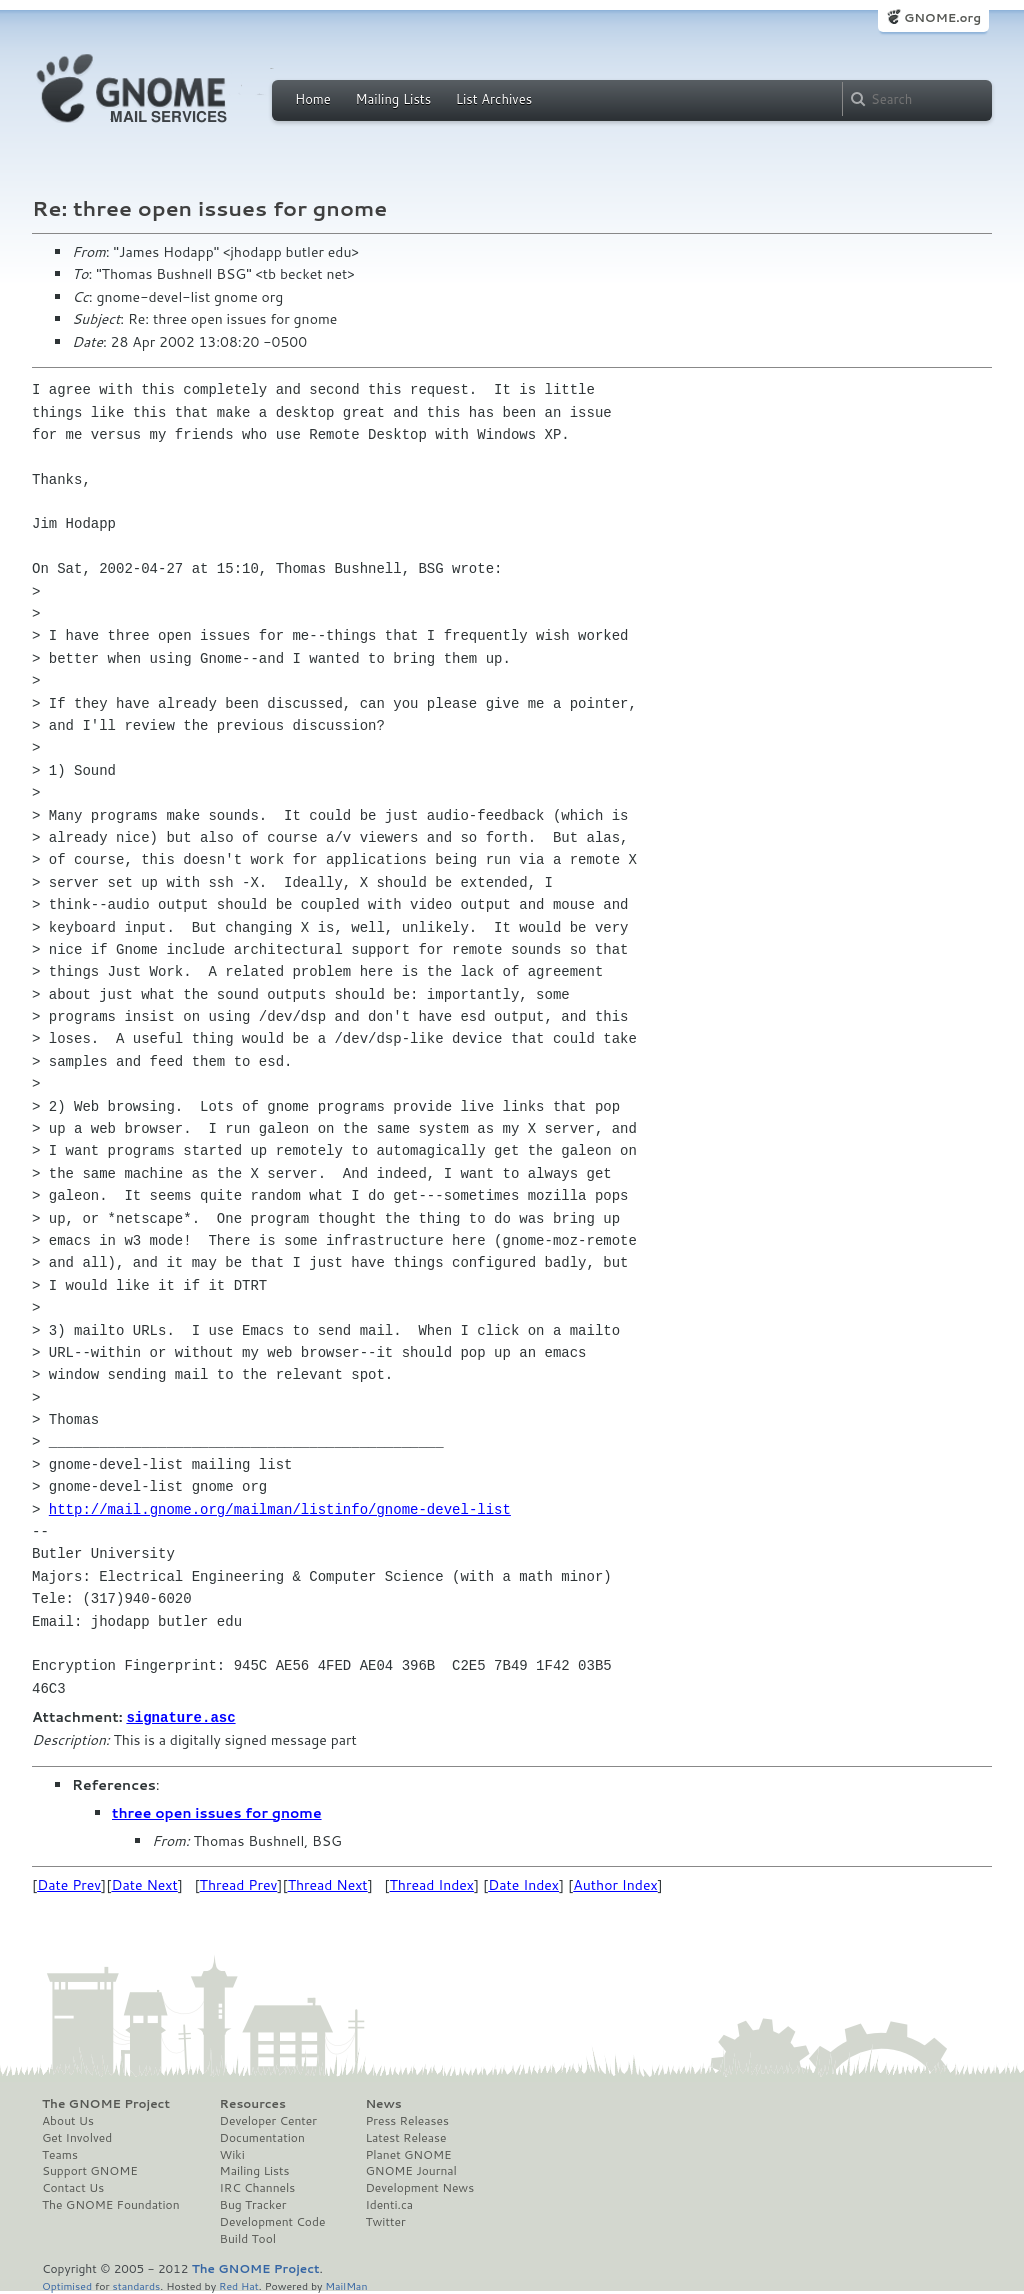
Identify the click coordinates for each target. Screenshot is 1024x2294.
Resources (253, 2103)
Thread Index (432, 1884)
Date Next (144, 1884)
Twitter (385, 2221)
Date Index (523, 1884)
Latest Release (405, 2137)
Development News (419, 2187)
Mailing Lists (393, 99)
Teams (60, 2154)
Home (313, 99)
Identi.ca (389, 2204)
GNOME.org (942, 17)
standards (136, 2284)
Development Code (273, 2221)
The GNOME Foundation (111, 2204)
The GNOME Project (106, 2103)
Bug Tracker (253, 2204)
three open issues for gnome (217, 1812)
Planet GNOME (408, 2154)
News (383, 2103)
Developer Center (268, 2120)
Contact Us (73, 2187)
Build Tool (248, 2238)
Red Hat (239, 2284)
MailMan (346, 2284)
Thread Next (328, 1884)
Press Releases (406, 2120)
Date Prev (69, 1884)
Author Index (615, 1884)
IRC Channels (258, 2187)
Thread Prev (239, 1884)
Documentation (262, 2137)
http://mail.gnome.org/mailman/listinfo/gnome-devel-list (280, 1509)
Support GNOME (90, 2170)
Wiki (232, 2154)
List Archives (494, 99)
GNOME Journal (411, 2170)
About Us (68, 2120)
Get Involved (77, 2137)
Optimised (67, 2284)
